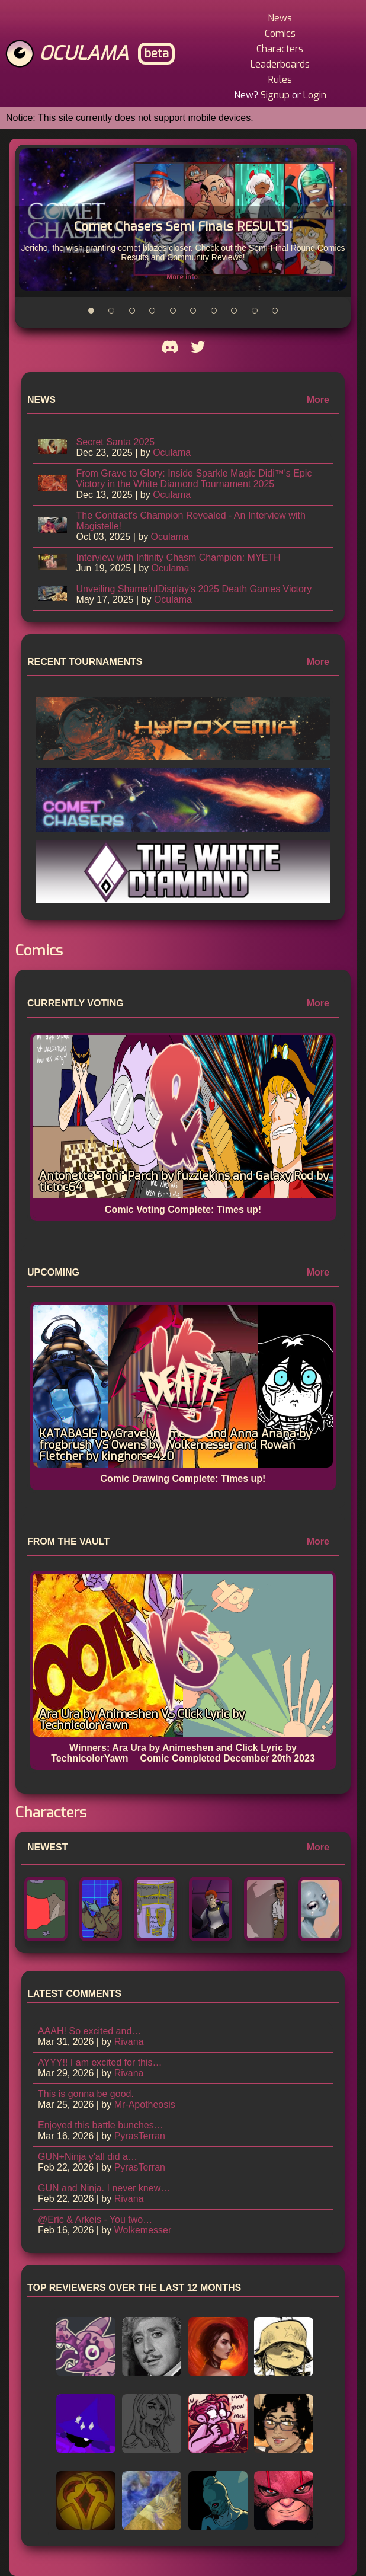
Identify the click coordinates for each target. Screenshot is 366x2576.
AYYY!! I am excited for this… (100, 2062)
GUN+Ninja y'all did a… (87, 2157)
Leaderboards (280, 64)
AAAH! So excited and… (89, 2031)
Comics (280, 33)
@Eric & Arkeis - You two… (95, 2219)
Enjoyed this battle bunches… (100, 2125)
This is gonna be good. (86, 2094)
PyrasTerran (139, 2136)
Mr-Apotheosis (144, 2104)
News (280, 18)
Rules (280, 79)
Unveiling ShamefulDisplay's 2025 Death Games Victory (194, 589)
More (318, 400)
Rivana (129, 2042)
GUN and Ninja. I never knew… (104, 2188)
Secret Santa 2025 (115, 442)
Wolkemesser (143, 2230)
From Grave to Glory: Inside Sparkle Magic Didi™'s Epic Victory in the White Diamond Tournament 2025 (194, 478)
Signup (275, 95)
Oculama (84, 53)
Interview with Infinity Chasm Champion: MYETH (178, 557)
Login (314, 95)
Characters (279, 49)
